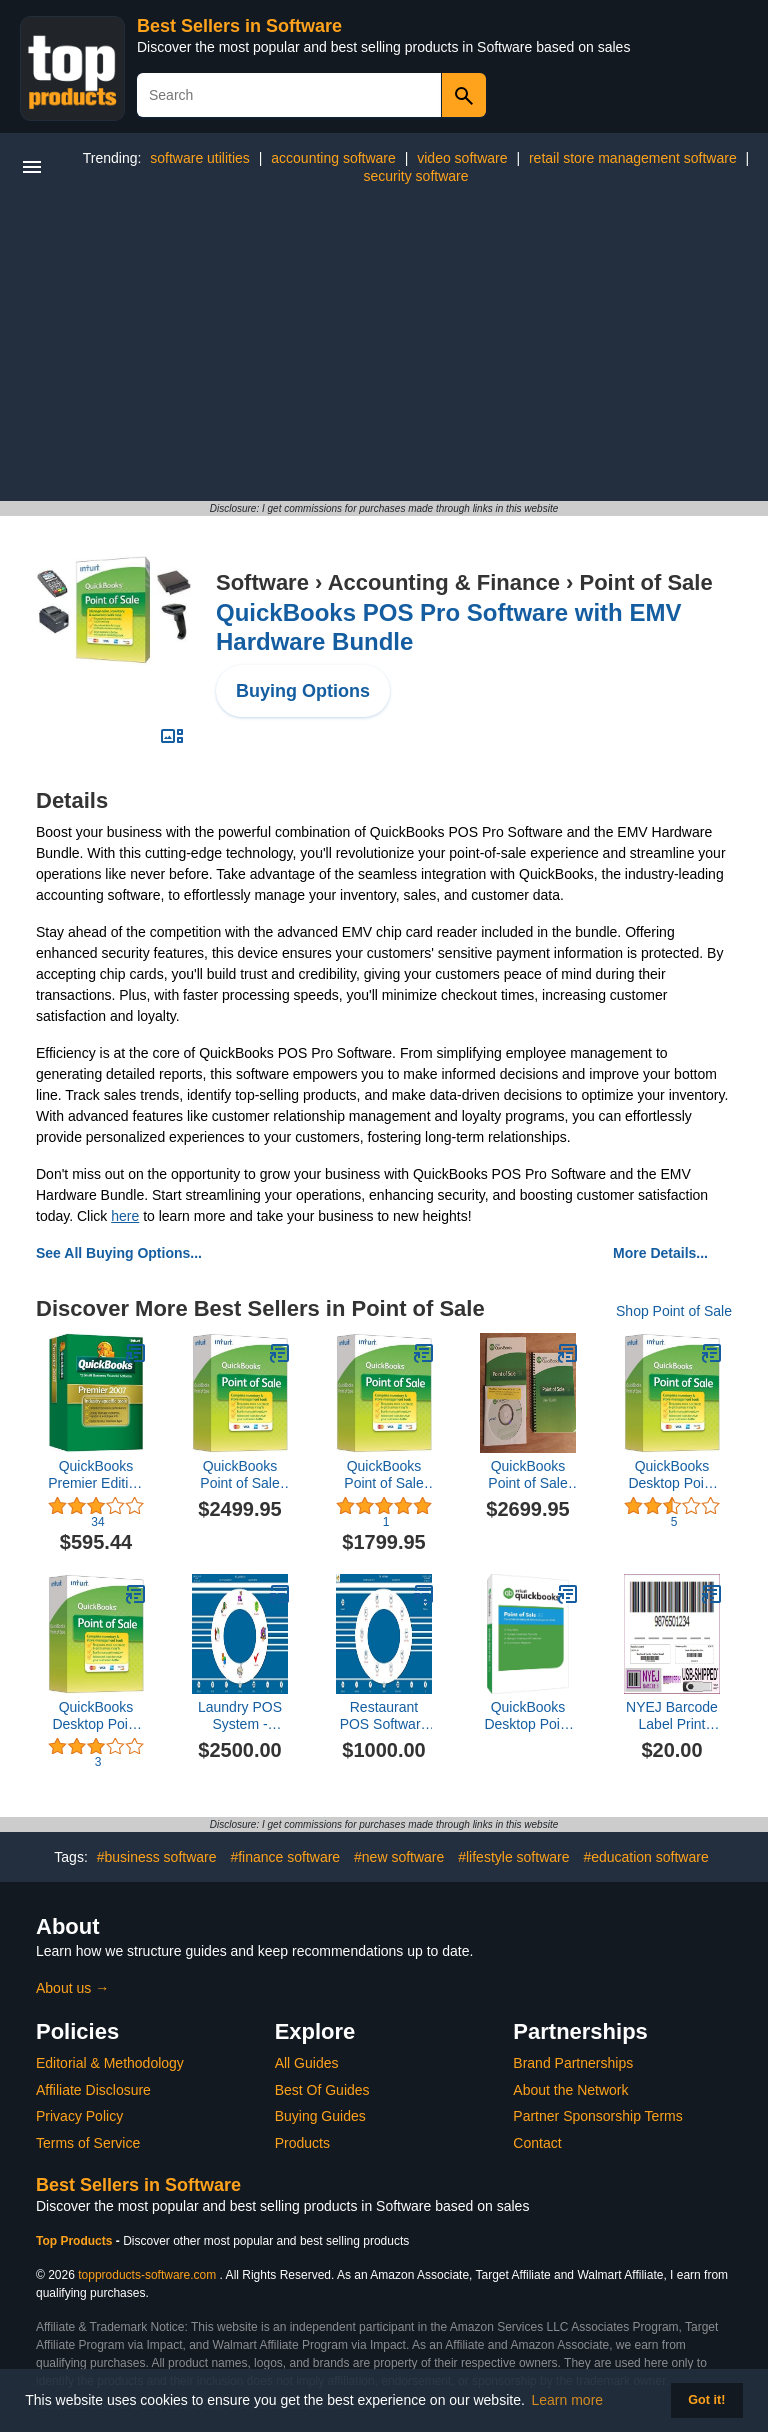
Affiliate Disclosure (93, 2090)
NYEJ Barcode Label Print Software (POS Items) (671, 1716)
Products (302, 2143)
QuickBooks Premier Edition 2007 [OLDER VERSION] (96, 1475)
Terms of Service (88, 2143)
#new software (399, 1857)
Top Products (76, 2241)
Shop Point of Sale (674, 1311)
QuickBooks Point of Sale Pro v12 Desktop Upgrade (239, 1475)
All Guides (307, 2063)
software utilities (200, 158)
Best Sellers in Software (239, 26)
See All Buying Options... (119, 1253)
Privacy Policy (79, 2116)
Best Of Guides (322, 2090)
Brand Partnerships (573, 2063)
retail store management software (633, 158)
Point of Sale (645, 582)
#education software (645, 1857)
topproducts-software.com (147, 2275)
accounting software (333, 158)
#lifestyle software (513, 1857)
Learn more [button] (568, 2400)
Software (262, 582)
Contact (537, 2143)
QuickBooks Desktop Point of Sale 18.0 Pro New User (95, 1716)
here (125, 1216)
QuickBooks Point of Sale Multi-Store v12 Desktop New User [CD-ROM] (528, 1475)
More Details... (660, 1253)
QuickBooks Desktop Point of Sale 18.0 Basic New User (671, 1475)
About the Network (570, 2090)
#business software (157, 1857)
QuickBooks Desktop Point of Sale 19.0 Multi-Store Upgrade (527, 1716)
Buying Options (303, 691)
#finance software (285, 1857)
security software (415, 176)
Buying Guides (320, 2116)
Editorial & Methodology (110, 2063)
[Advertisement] (384, 351)
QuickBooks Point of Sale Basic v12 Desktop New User (383, 1475)
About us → (72, 1988)
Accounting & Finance (444, 582)
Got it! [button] (706, 2400)
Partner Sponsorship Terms (597, 2116)
